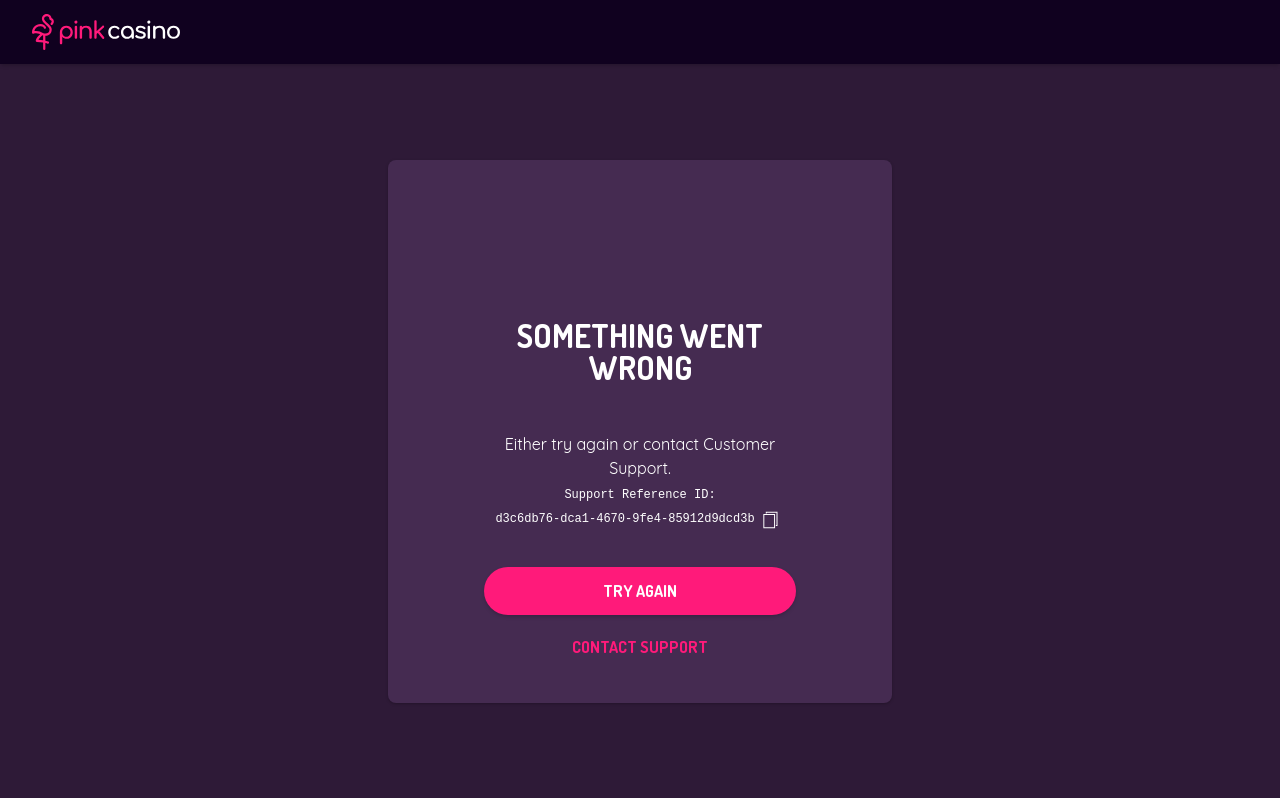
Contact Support (640, 646)
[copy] (770, 519)
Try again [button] (640, 590)
